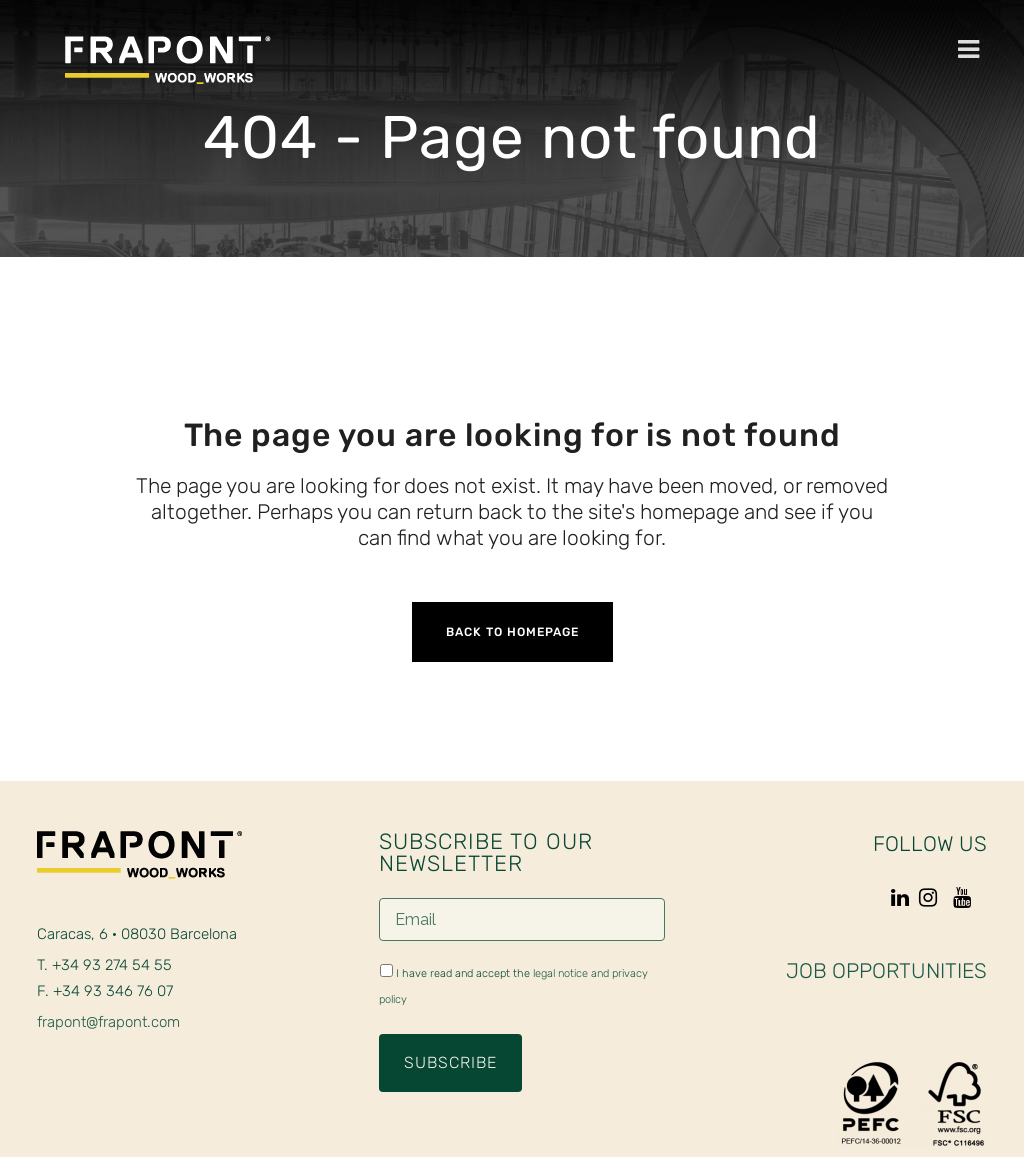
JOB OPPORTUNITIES (886, 970)
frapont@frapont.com (108, 1022)
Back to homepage (512, 632)
